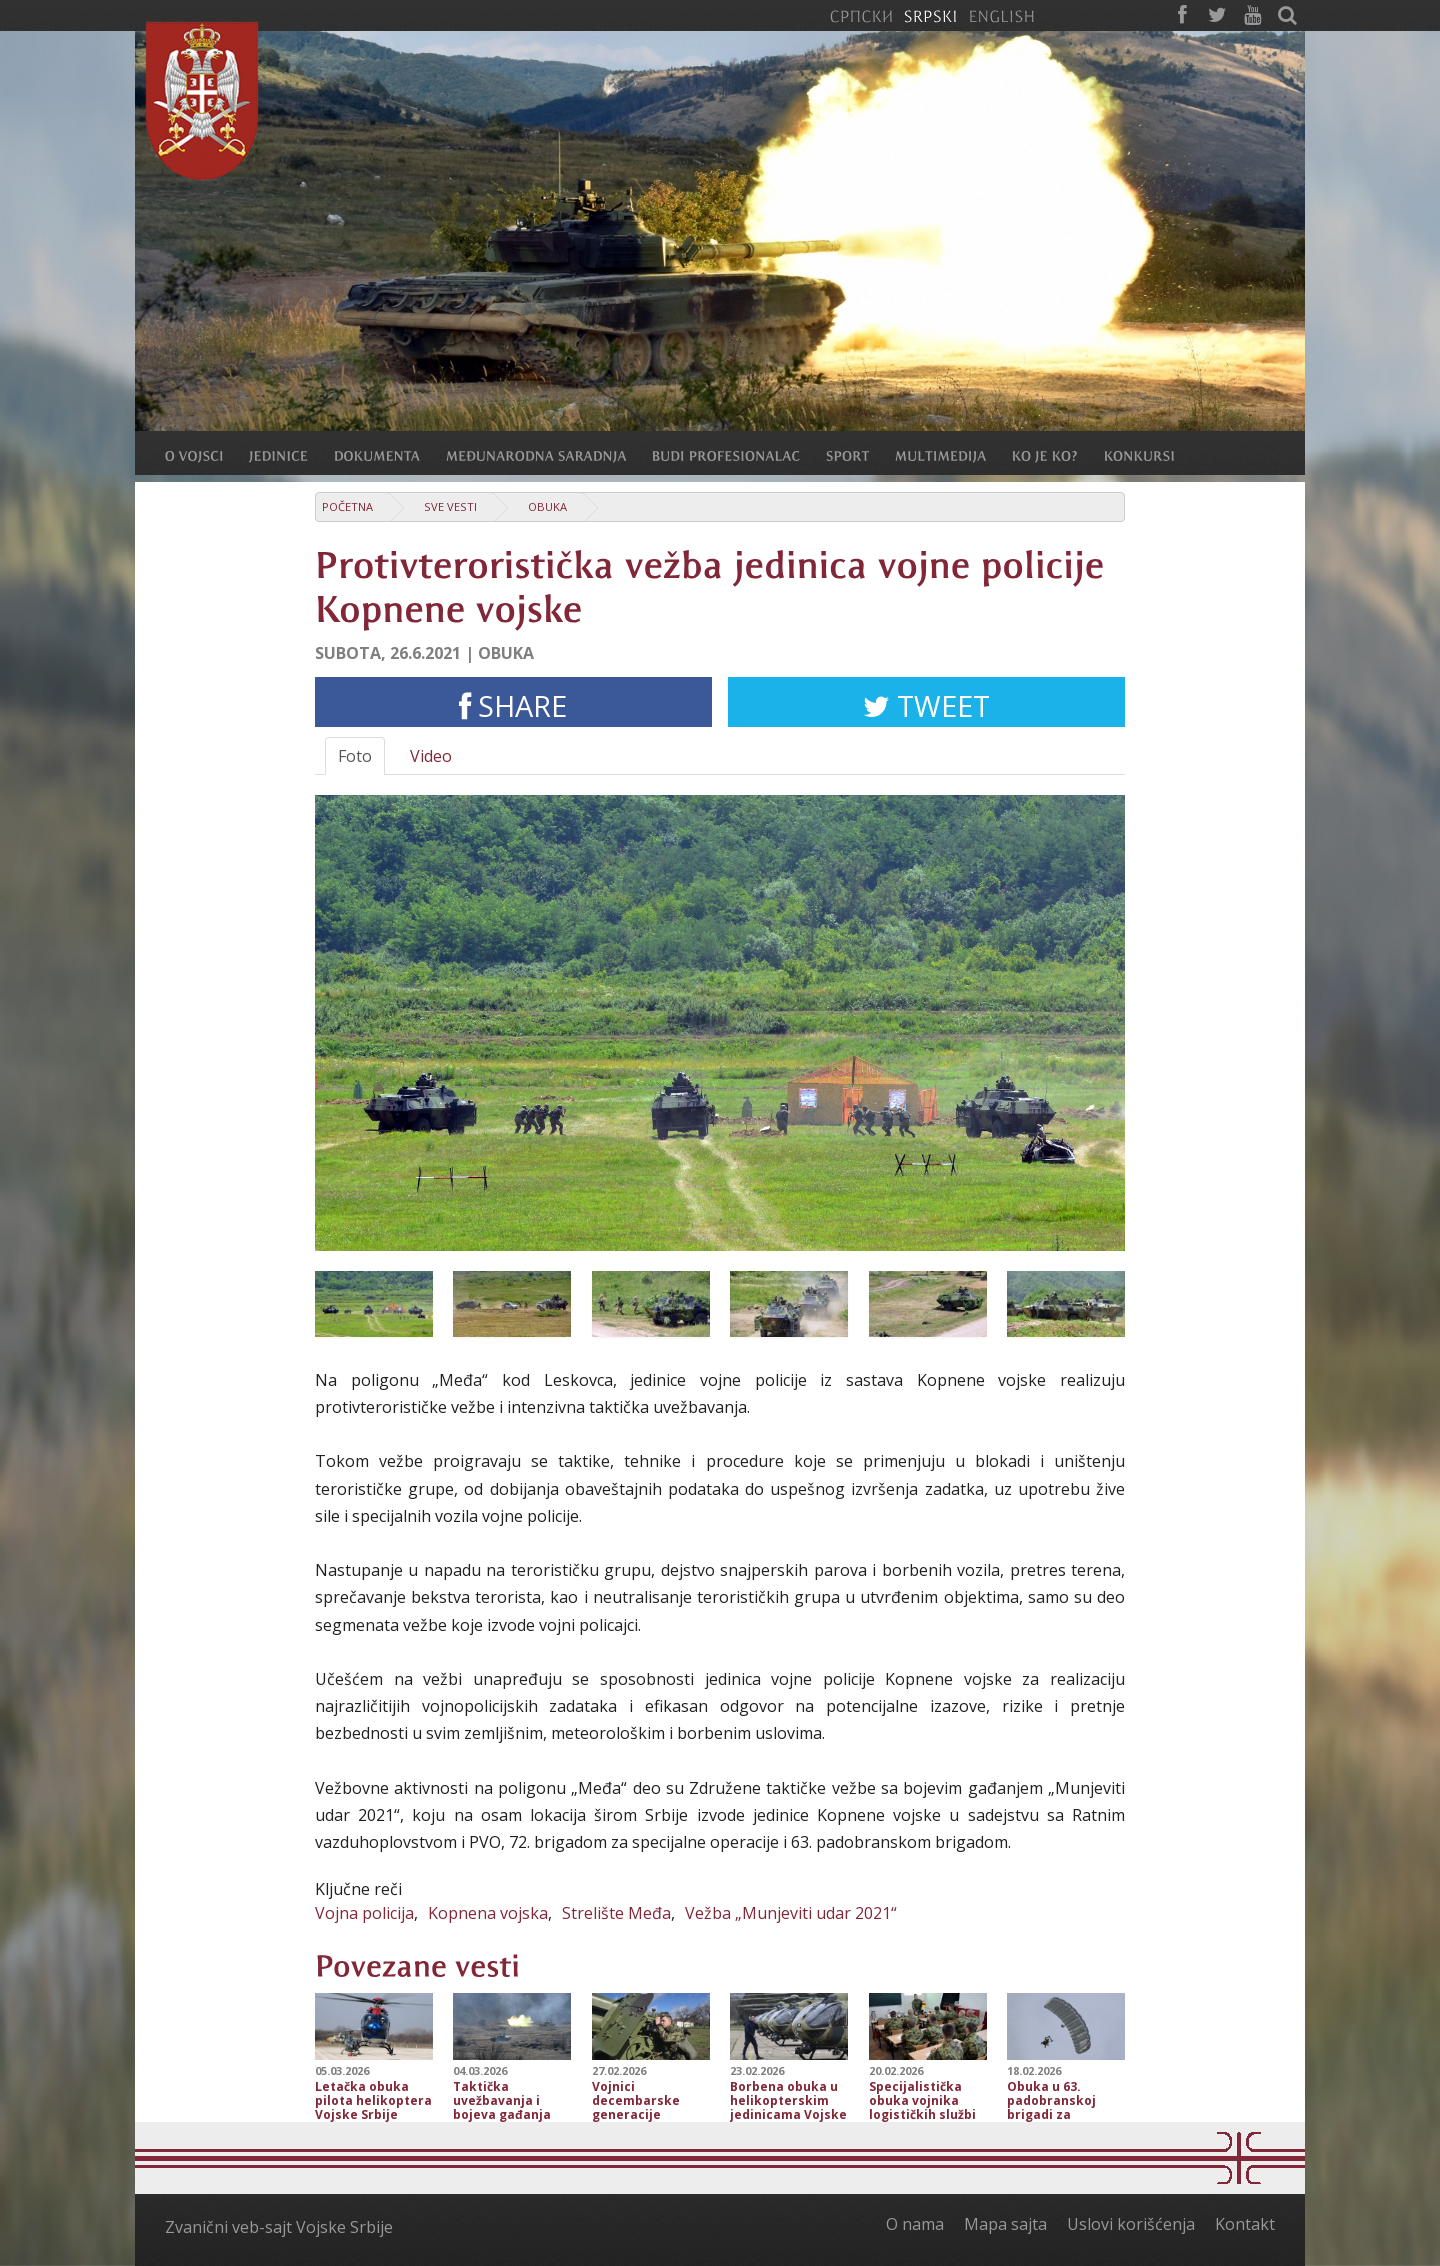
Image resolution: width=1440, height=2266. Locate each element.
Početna (347, 506)
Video (431, 756)
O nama (915, 2224)
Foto (355, 756)
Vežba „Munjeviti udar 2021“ (791, 1913)
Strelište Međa (616, 1913)
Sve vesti (450, 506)
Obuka (547, 506)
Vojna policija (364, 1913)
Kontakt (1245, 2224)
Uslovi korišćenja (1131, 2224)
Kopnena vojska (488, 1913)
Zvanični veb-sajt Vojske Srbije (279, 2227)
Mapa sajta (1005, 2224)
